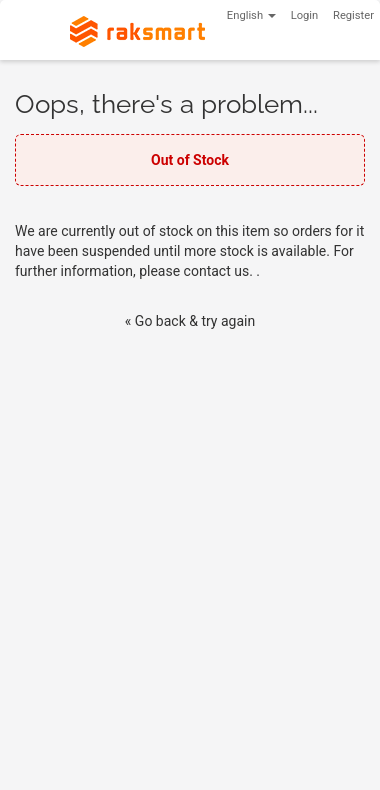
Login (305, 15)
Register (353, 15)
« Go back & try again (190, 321)
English (251, 15)
